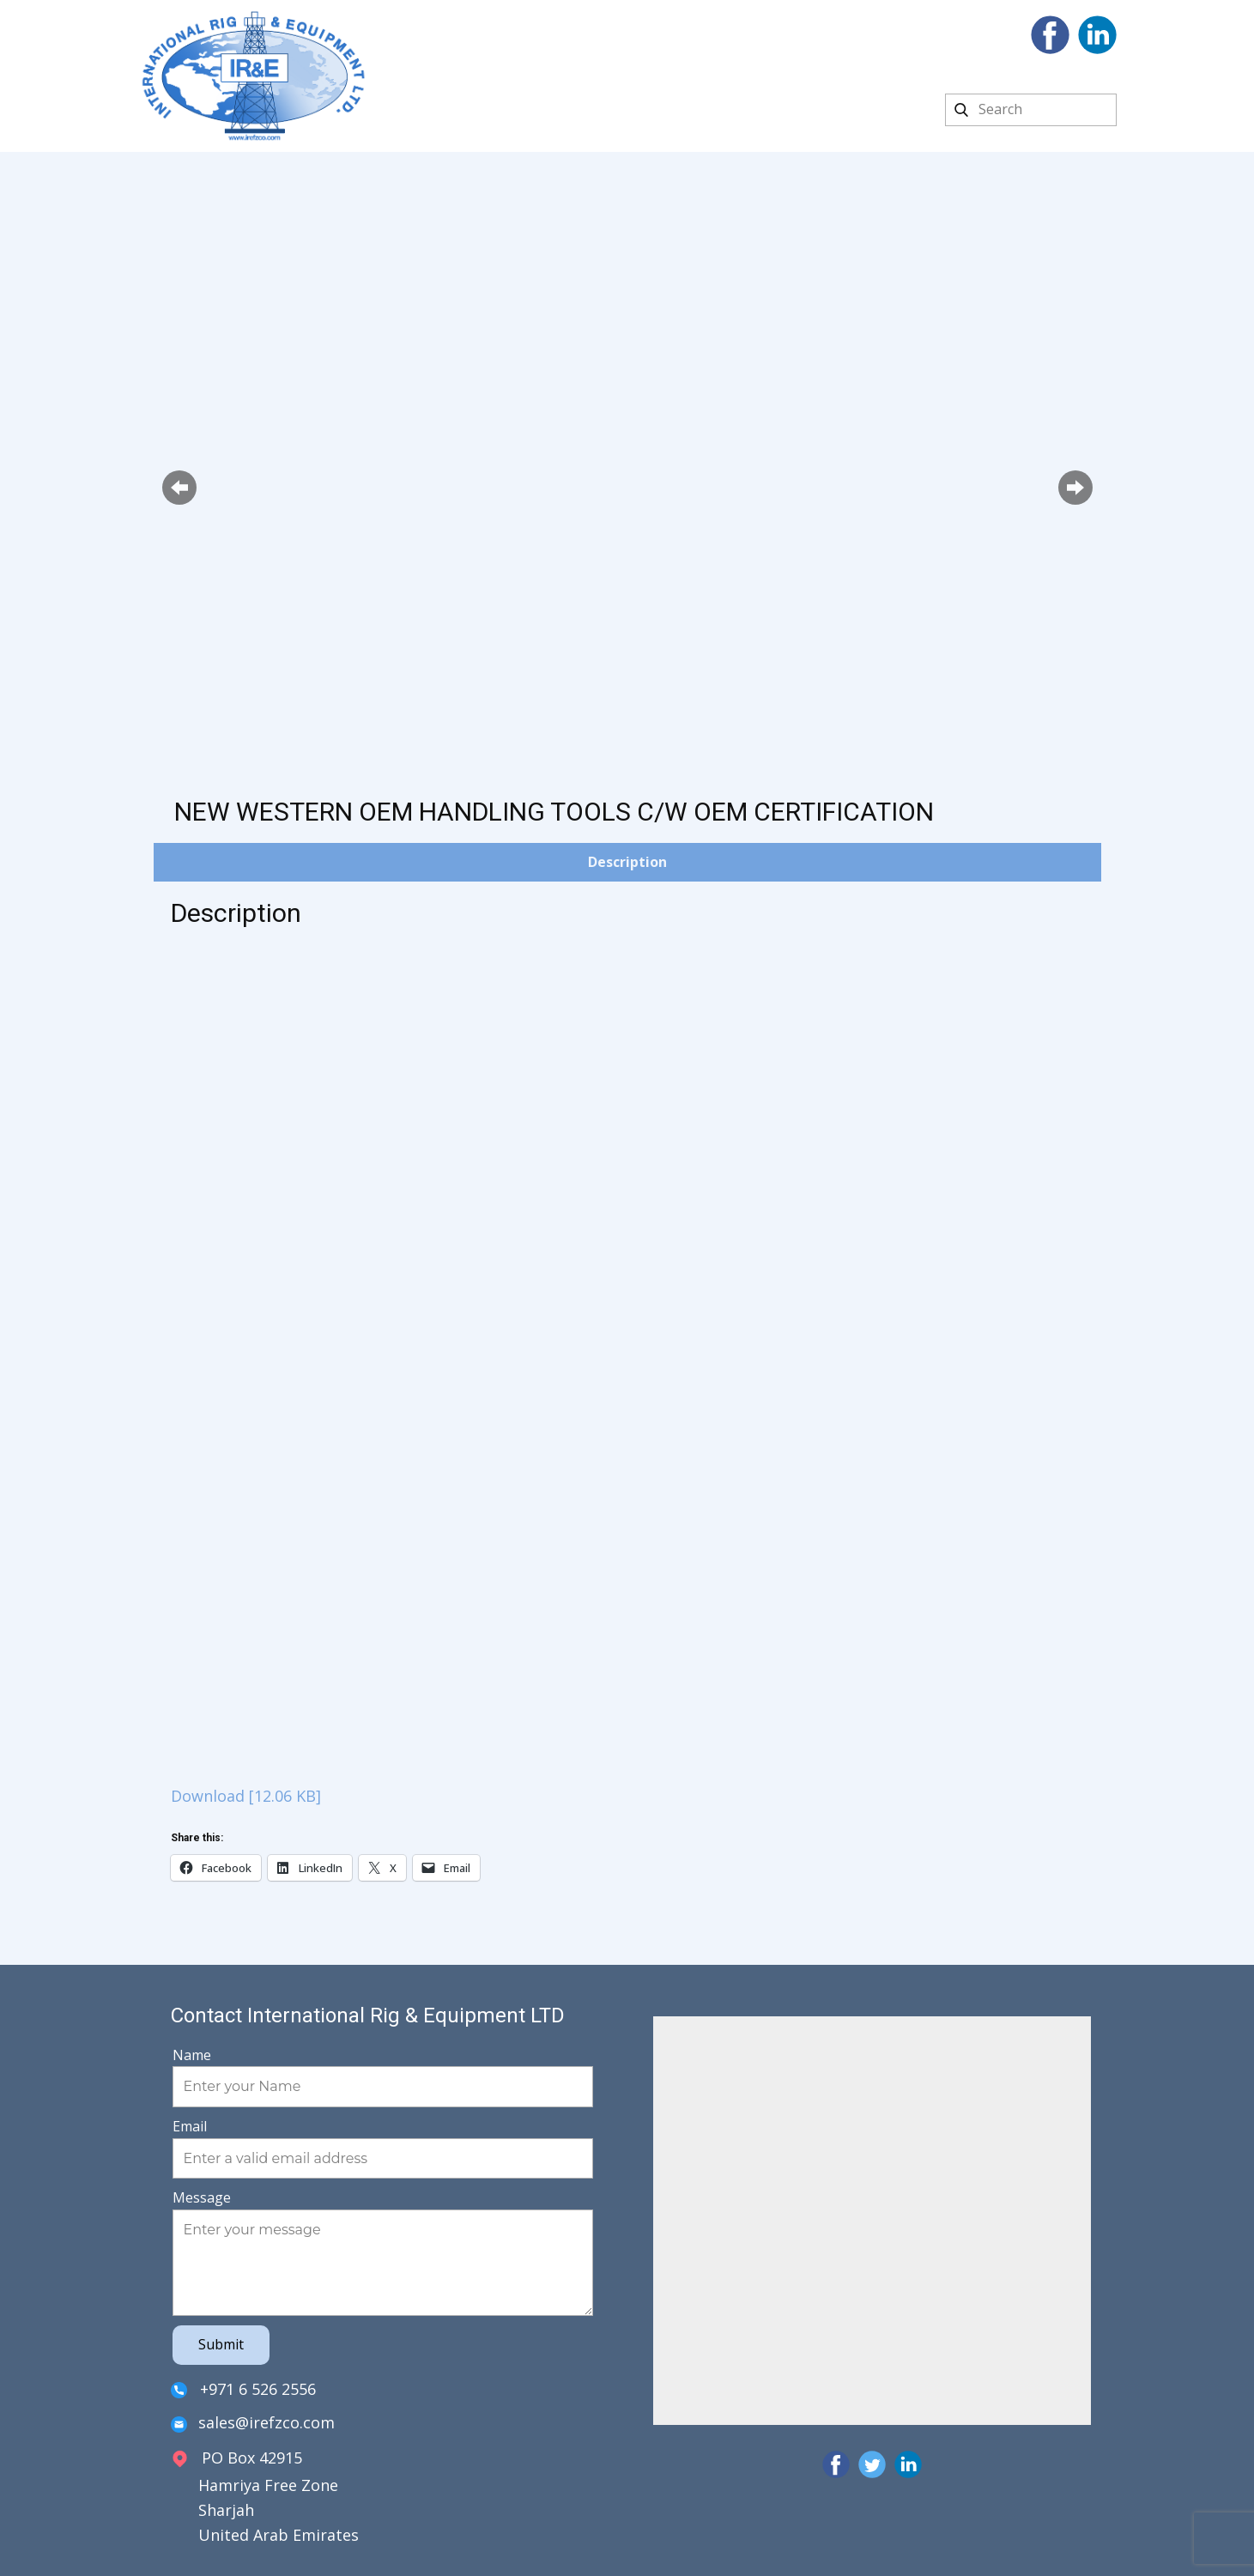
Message (202, 2197)
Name (192, 2055)
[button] (179, 487)
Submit (221, 2344)
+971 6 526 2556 (243, 2390)
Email (190, 2126)
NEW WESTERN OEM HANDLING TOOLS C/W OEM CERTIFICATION (554, 812)
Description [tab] (627, 861)
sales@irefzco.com (253, 2423)
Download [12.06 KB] (246, 1795)
